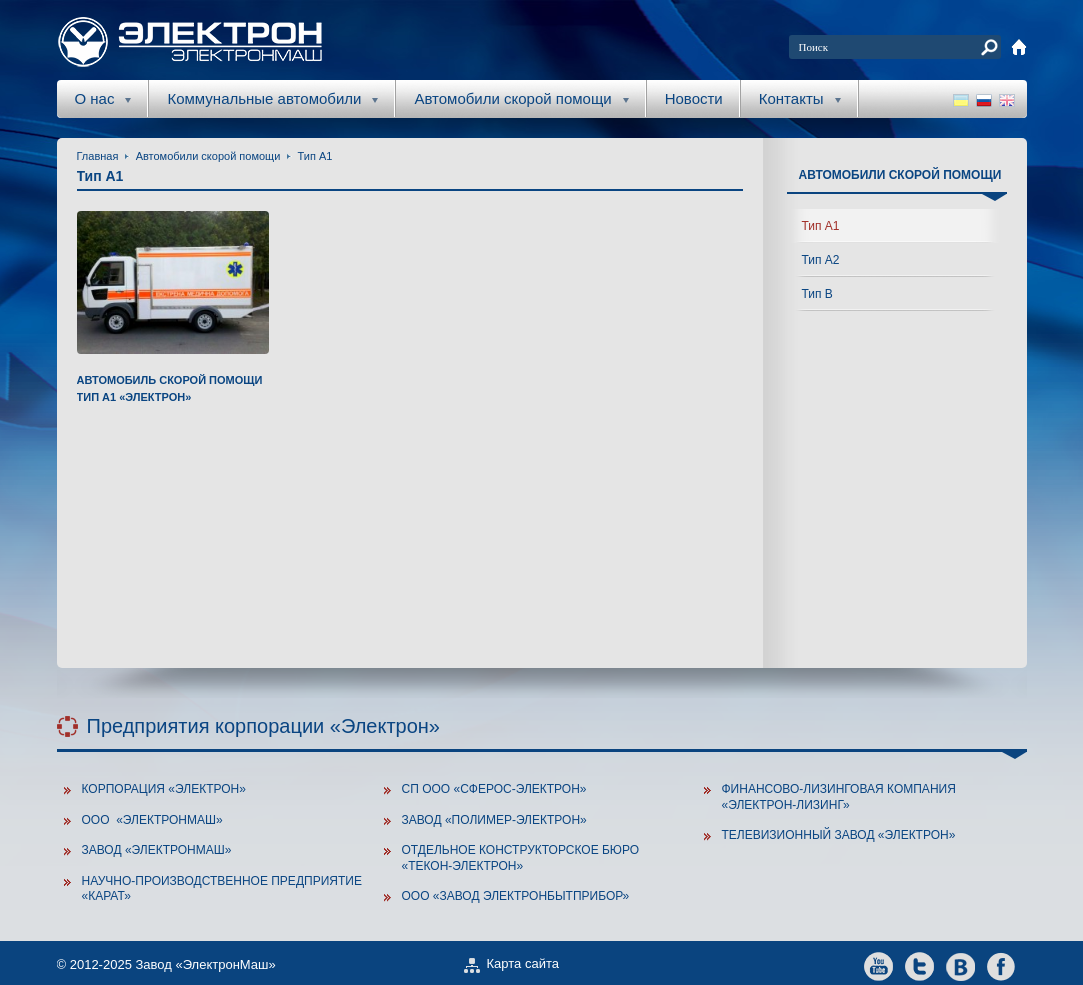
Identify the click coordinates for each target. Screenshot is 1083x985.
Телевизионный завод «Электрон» (839, 835)
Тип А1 (315, 156)
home (1019, 47)
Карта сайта (523, 963)
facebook (1001, 965)
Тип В (817, 294)
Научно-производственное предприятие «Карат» (222, 889)
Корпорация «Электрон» (164, 789)
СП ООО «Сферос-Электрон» (494, 789)
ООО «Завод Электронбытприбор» (516, 896)
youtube (878, 965)
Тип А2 (821, 260)
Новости (694, 98)
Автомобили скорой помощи (208, 156)
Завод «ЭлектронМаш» (157, 850)
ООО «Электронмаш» (152, 820)
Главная (98, 156)
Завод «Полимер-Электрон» (494, 820)
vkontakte (960, 965)
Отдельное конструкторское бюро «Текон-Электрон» (521, 858)
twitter (919, 965)
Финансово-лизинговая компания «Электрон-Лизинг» (839, 797)
